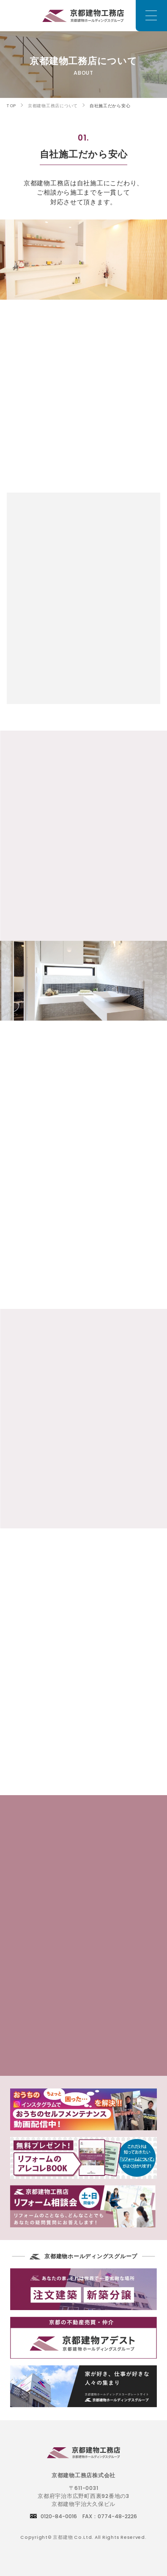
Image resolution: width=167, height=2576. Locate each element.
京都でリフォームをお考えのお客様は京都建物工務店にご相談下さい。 (83, 15)
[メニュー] (151, 15)
